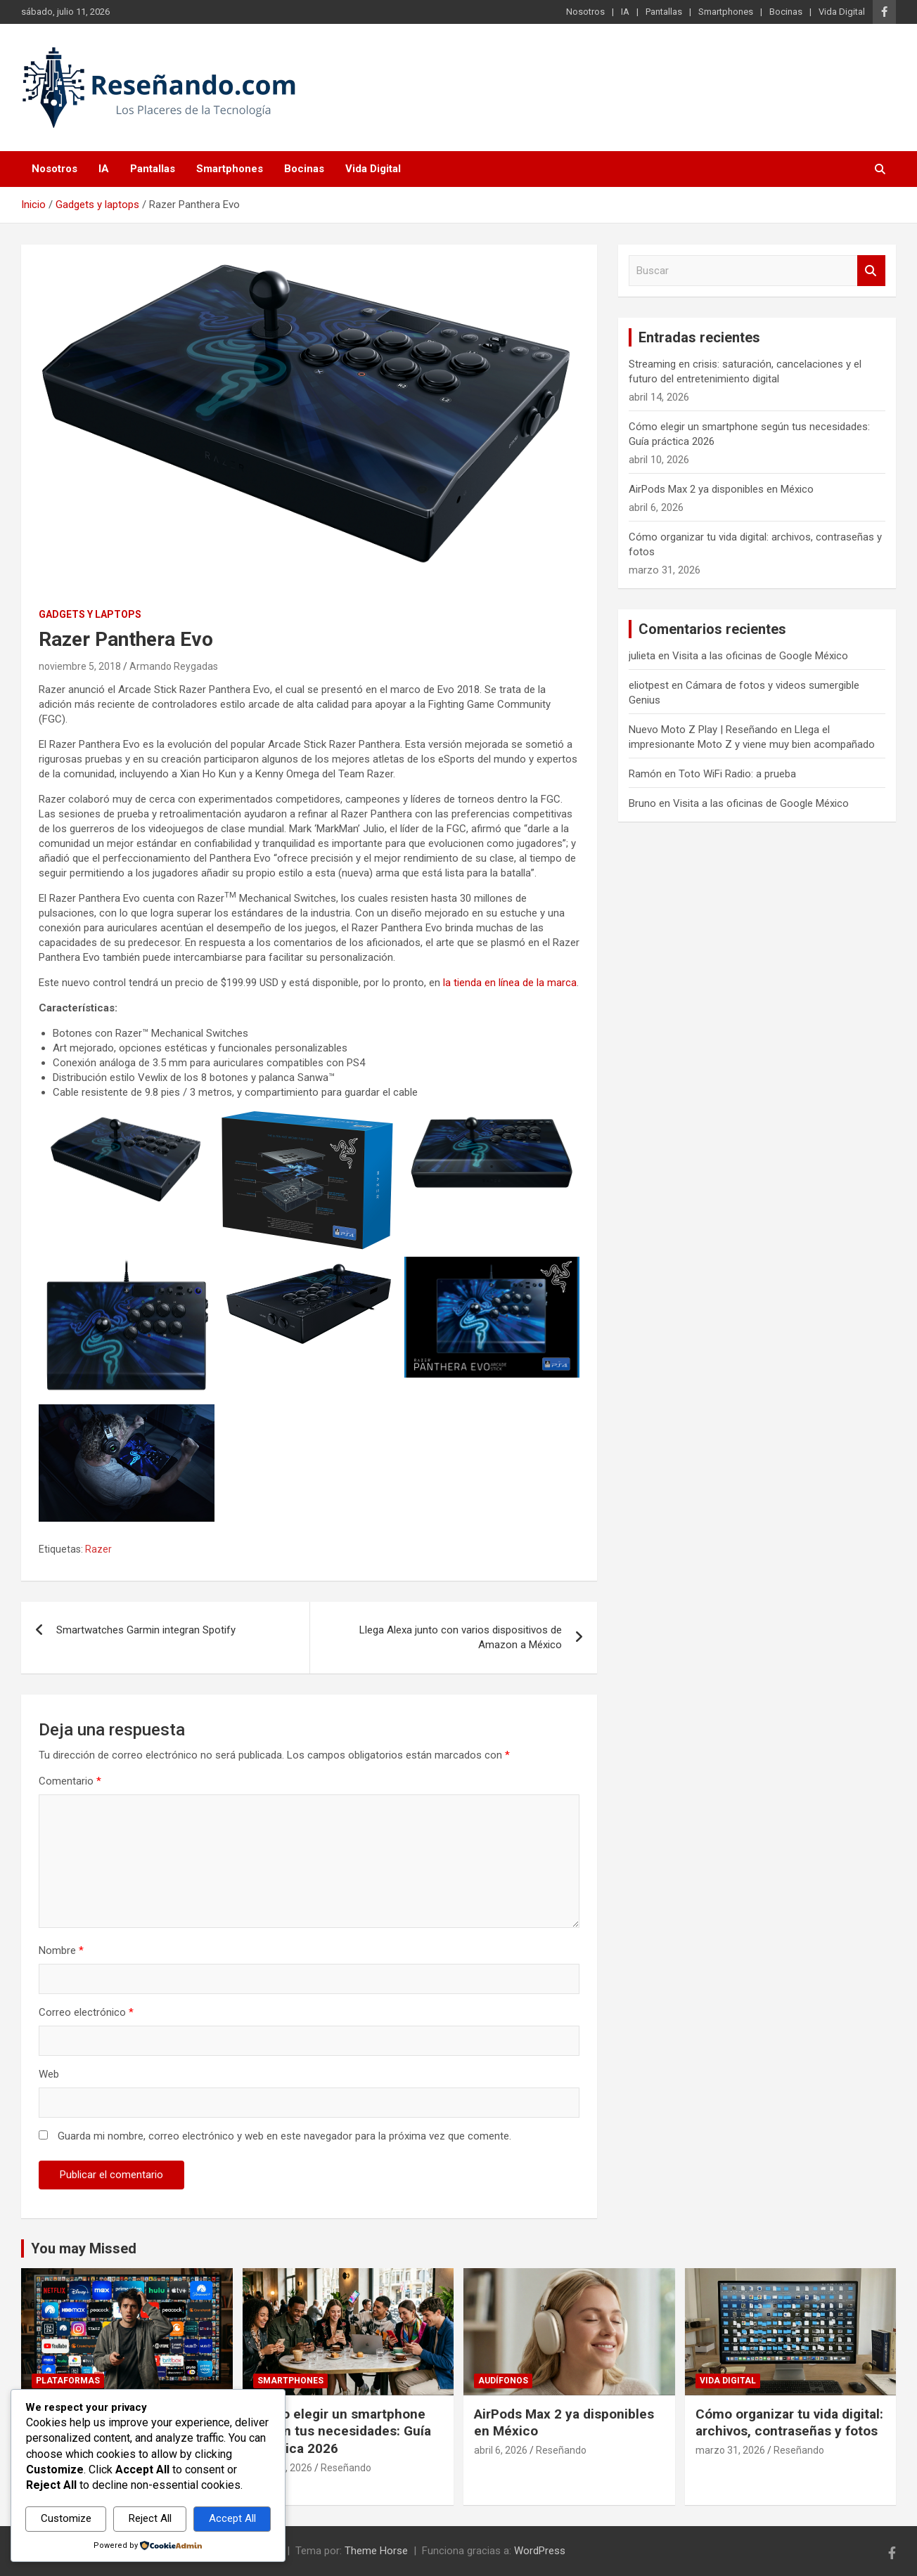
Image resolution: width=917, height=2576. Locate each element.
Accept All (232, 2518)
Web (49, 2074)
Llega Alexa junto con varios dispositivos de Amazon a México (460, 1637)
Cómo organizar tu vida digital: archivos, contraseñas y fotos (789, 2423)
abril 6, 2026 (500, 2450)
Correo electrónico (86, 2012)
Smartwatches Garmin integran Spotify (146, 1630)
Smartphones (725, 11)
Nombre (61, 1950)
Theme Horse (376, 2550)
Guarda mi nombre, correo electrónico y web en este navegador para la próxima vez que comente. (284, 2136)
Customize (66, 2518)
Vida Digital (842, 11)
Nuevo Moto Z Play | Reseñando (703, 729)
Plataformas (68, 2381)
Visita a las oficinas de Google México (760, 655)
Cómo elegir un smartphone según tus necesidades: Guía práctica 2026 (342, 2431)
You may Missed (83, 2248)
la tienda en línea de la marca (510, 982)
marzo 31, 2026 (730, 2450)
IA (625, 11)
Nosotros (585, 11)
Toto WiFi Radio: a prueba (737, 774)
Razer (98, 1549)
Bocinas (785, 11)
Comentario (70, 1781)
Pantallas (664, 11)
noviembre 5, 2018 (80, 666)
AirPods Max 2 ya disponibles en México (721, 489)
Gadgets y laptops (90, 614)
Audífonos (503, 2381)
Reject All (150, 2518)
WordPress (539, 2550)
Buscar (871, 271)
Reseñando (346, 2467)
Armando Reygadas (173, 666)
